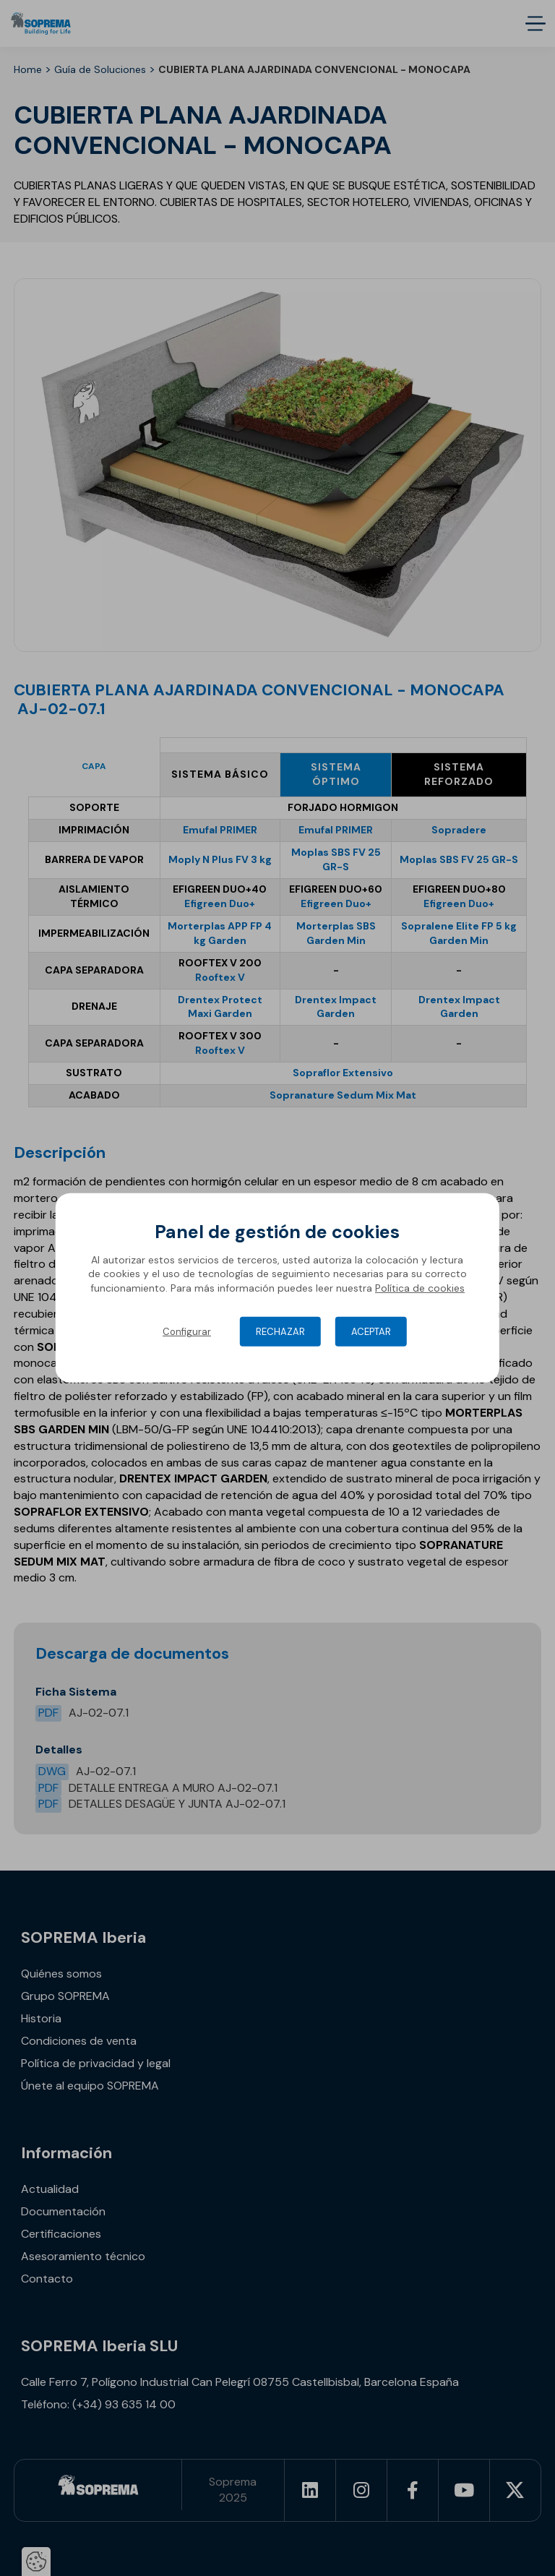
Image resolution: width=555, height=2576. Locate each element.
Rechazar (280, 1332)
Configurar (187, 1332)
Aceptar (371, 1332)
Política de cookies (420, 1288)
